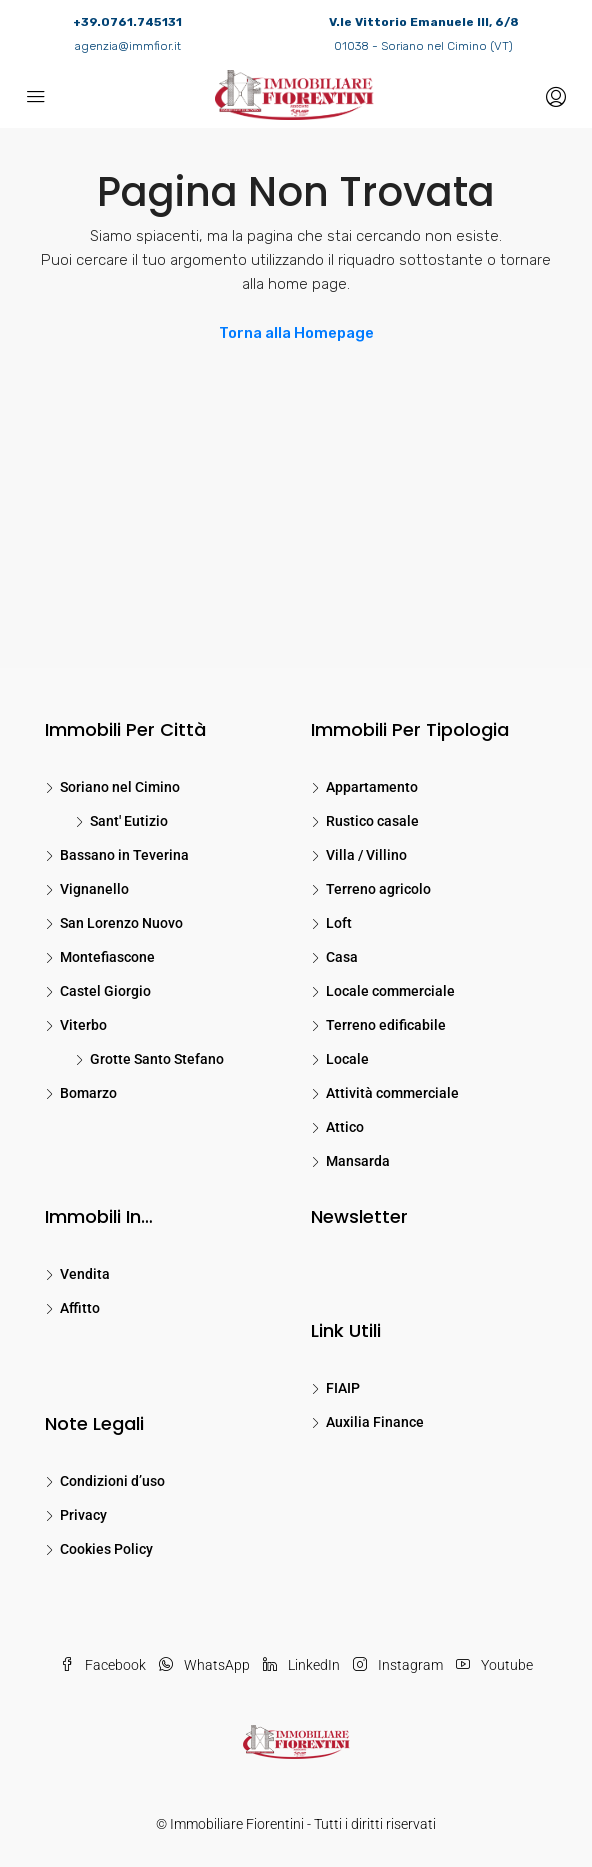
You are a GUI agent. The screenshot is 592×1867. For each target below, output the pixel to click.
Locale (347, 1059)
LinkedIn (301, 1665)
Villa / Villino (366, 855)
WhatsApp (204, 1665)
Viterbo (83, 1025)
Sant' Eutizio (129, 821)
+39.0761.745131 (127, 22)
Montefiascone (107, 957)
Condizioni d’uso (112, 1481)
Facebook (103, 1665)
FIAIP (343, 1388)
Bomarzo (88, 1093)
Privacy (83, 1515)
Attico (345, 1127)
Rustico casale (372, 821)
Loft (339, 923)
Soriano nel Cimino (120, 787)
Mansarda (358, 1161)
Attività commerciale (392, 1093)
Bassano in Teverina (124, 855)
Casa (342, 957)
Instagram (398, 1665)
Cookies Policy (106, 1549)
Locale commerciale (390, 991)
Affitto (80, 1308)
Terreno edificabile (386, 1025)
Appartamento (372, 787)
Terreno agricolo (378, 889)
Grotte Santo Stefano (157, 1059)
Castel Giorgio (105, 991)
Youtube (494, 1665)
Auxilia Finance (375, 1422)
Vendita (85, 1274)
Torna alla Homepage (296, 333)
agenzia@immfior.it (128, 46)
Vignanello (94, 889)
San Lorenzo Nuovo (121, 923)
